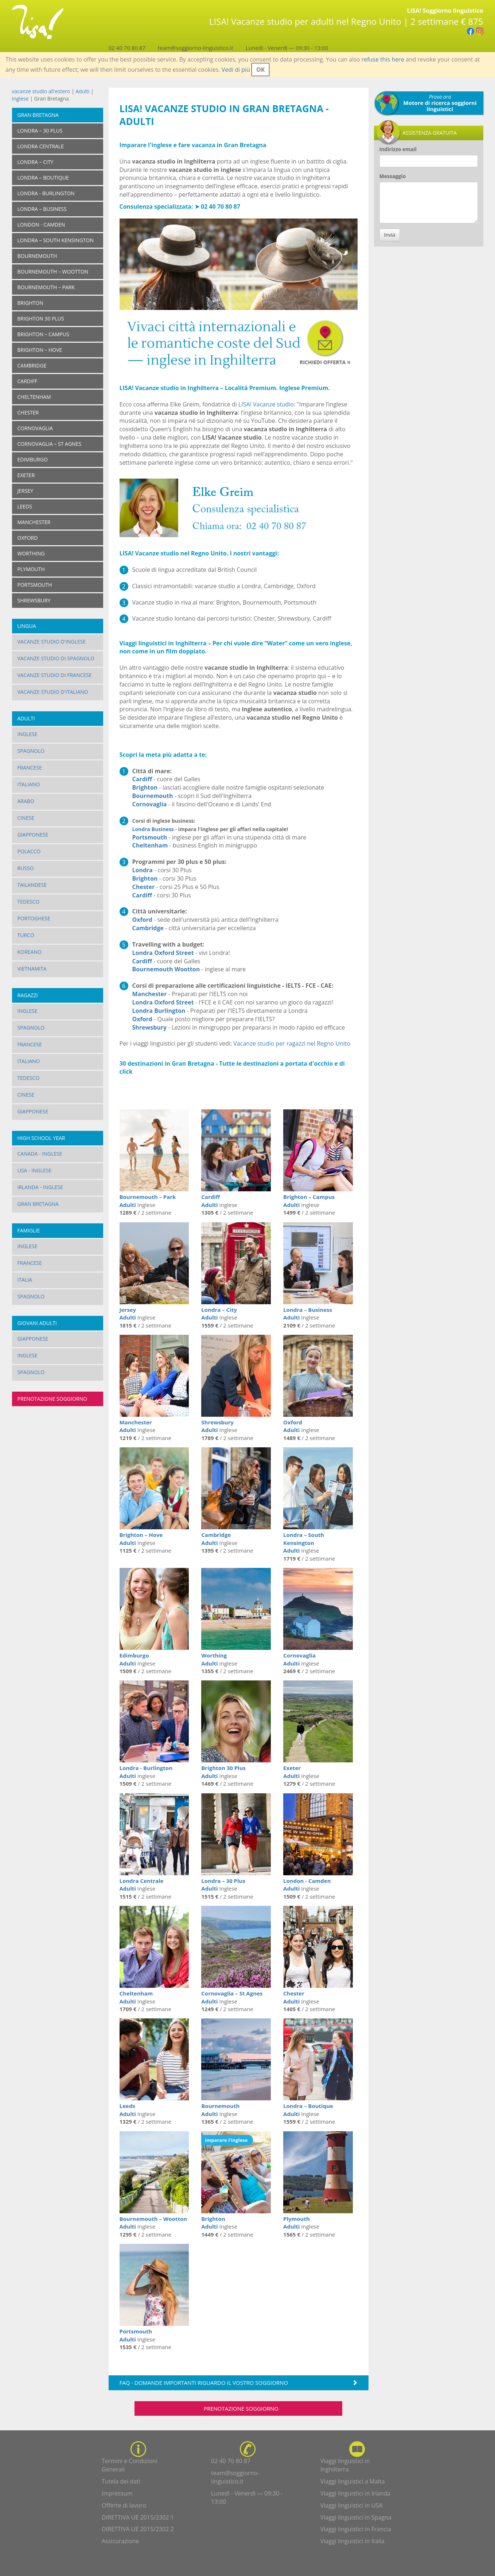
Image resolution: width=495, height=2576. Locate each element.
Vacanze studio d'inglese (51, 641)
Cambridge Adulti (216, 1538)
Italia (24, 1279)
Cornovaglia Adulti (299, 1659)
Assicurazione (120, 2541)
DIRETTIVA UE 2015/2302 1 (138, 2517)
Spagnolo (31, 750)
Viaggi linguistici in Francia (355, 2529)
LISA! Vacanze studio (266, 404)
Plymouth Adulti (296, 2222)
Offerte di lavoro (124, 2505)
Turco (25, 935)
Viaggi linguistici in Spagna (355, 2517)
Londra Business (153, 829)
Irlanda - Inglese (40, 1187)
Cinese (26, 817)
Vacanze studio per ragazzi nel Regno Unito (291, 1043)
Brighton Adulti (213, 2222)
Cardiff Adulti (210, 1200)
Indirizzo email (398, 149)
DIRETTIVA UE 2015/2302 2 (138, 2529)
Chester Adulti (293, 1997)
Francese (29, 767)
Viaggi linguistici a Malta (352, 2481)
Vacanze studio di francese (54, 675)
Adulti (82, 91)
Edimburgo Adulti (134, 1659)
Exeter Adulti (292, 1771)
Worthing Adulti (214, 1659)
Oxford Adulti (292, 1426)
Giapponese (32, 834)
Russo (25, 868)
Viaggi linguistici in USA (351, 2505)
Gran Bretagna (38, 114)
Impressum (117, 2493)
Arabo (25, 801)
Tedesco (28, 901)
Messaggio (392, 176)
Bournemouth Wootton (166, 969)
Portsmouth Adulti (136, 2335)
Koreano (29, 951)
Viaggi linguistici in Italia (352, 2541)
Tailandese (32, 884)
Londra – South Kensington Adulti (303, 1542)
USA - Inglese (34, 1170)
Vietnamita (32, 968)
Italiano (28, 784)
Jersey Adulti (128, 1313)
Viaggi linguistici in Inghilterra (345, 2465)
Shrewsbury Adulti (217, 1426)
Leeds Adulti (128, 2109)
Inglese (20, 98)
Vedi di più (236, 70)
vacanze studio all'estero (41, 91)
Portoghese (33, 918)
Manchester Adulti (136, 1426)
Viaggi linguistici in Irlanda (355, 2493)
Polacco (29, 851)
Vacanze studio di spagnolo (56, 658)
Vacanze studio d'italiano (52, 691)
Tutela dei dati (121, 2481)
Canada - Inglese (39, 1153)
